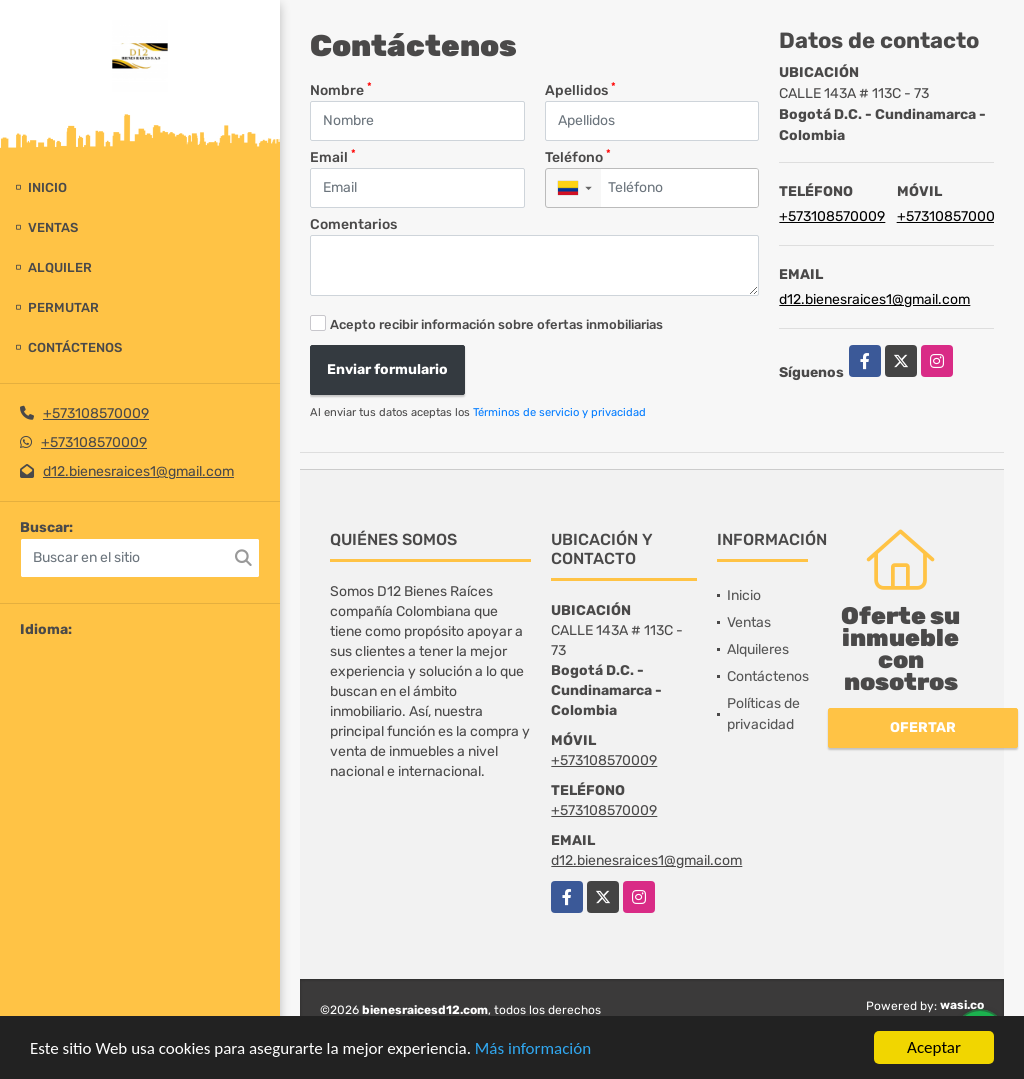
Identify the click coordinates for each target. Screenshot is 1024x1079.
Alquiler (60, 267)
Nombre (341, 89)
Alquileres (758, 649)
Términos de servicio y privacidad (559, 412)
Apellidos (580, 89)
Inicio (47, 187)
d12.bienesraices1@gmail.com (138, 471)
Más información (533, 1049)
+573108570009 (96, 413)
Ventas (53, 227)
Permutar (63, 307)
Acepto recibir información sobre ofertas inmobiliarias (496, 324)
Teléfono (578, 156)
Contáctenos (75, 347)
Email (333, 156)
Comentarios (353, 224)
